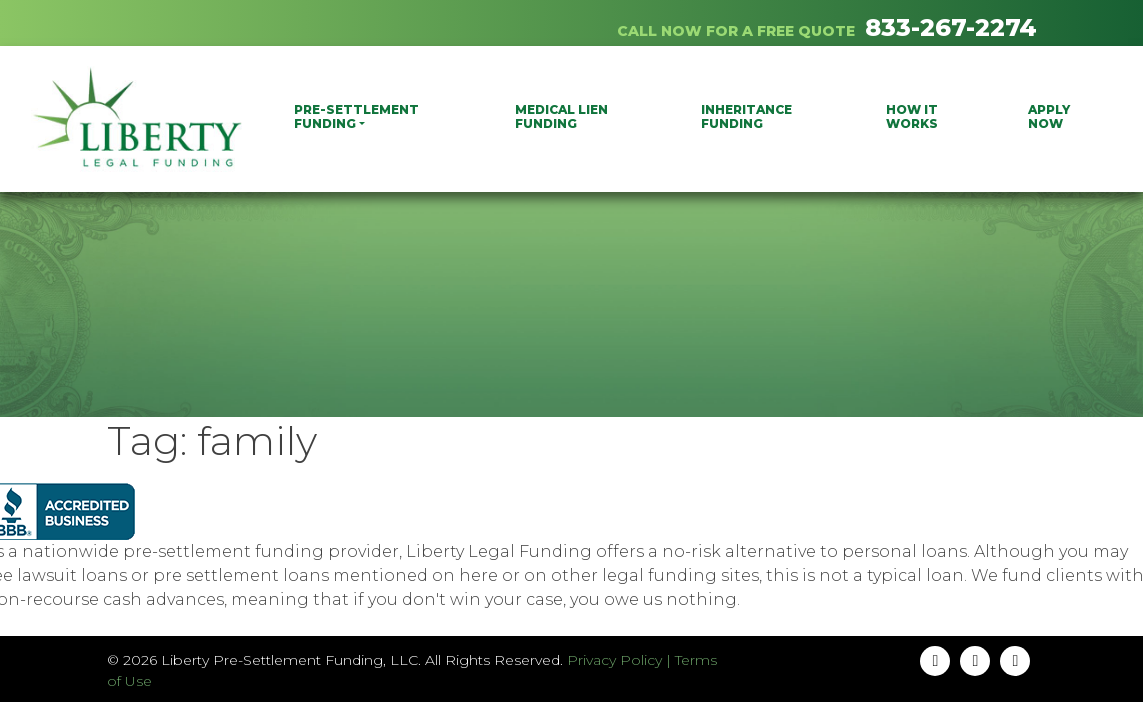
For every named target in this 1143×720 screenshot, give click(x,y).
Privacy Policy (614, 660)
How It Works (912, 116)
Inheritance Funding (746, 116)
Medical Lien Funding (561, 116)
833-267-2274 (951, 27)
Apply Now (1049, 116)
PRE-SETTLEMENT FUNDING (356, 116)
